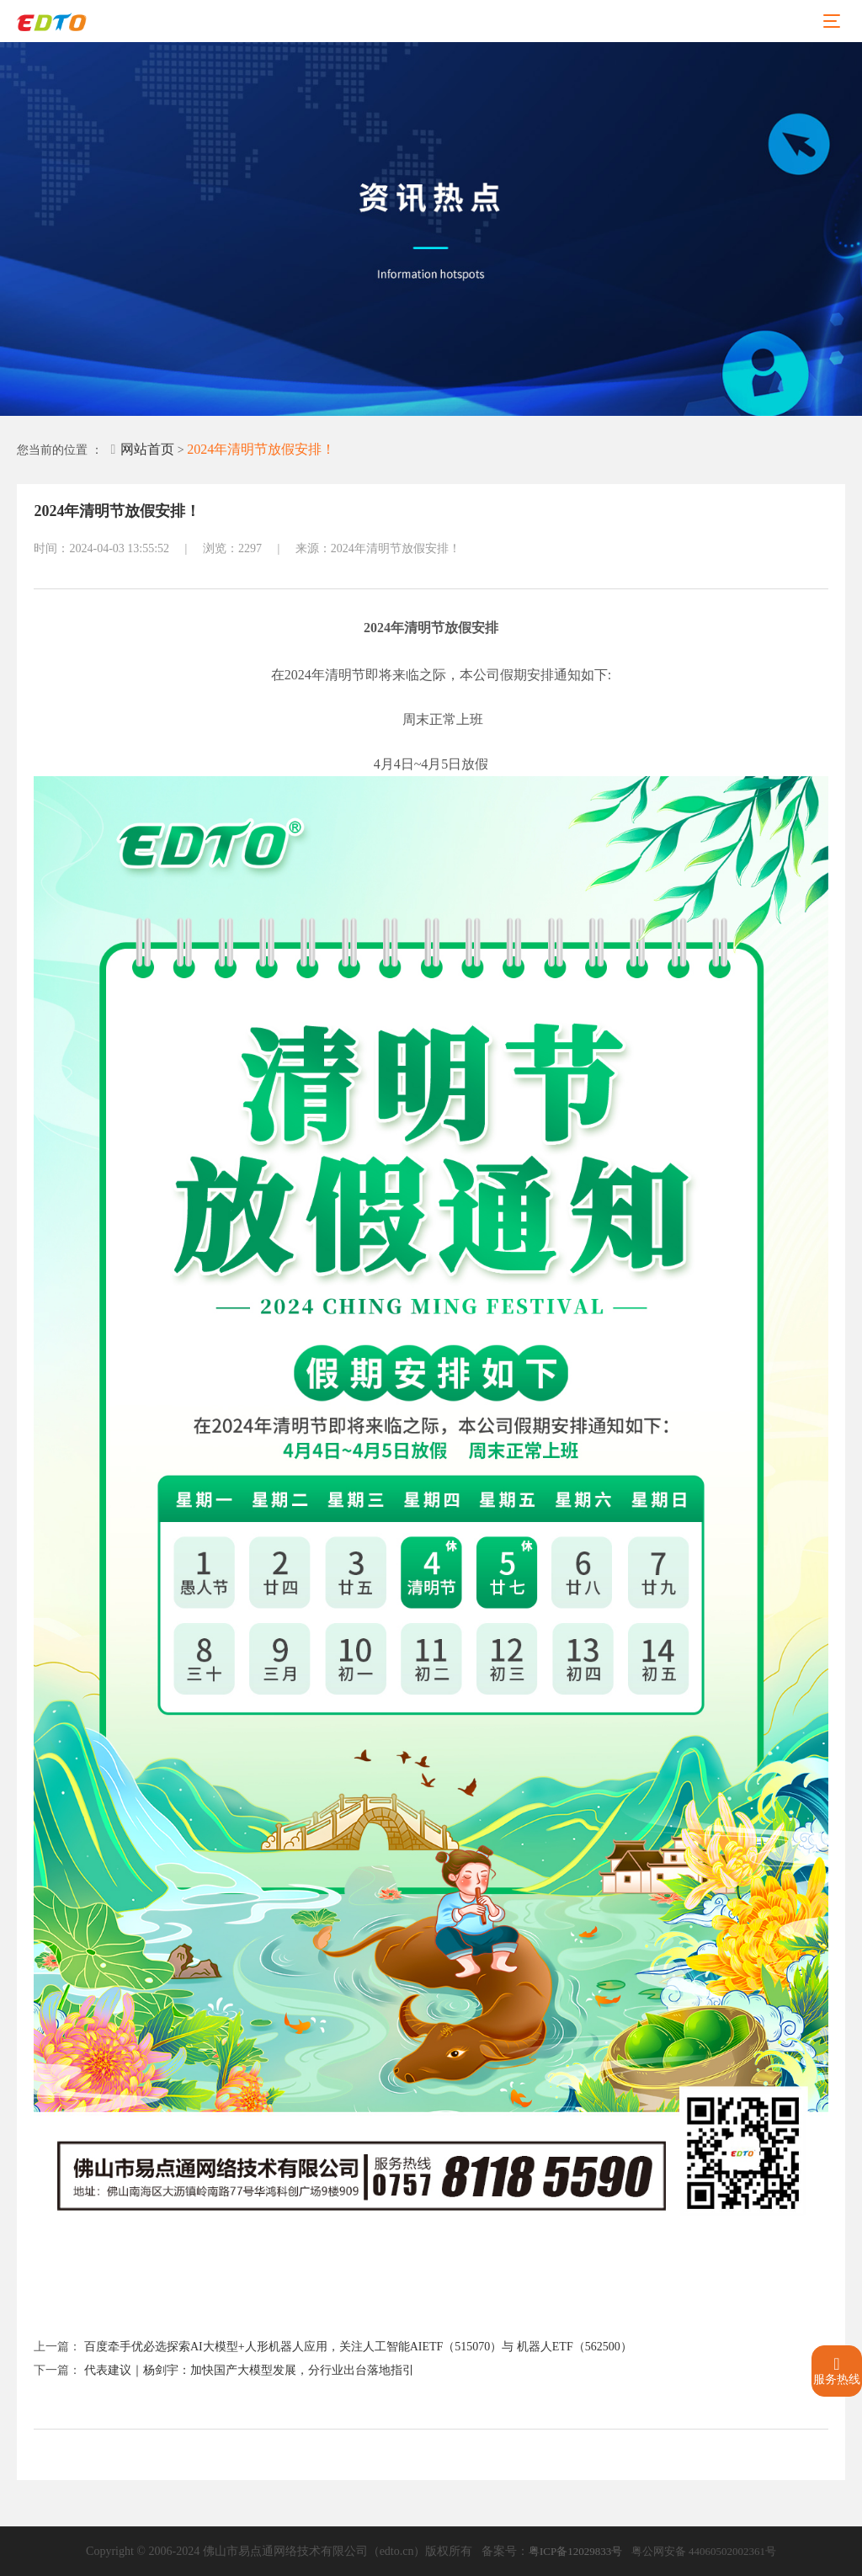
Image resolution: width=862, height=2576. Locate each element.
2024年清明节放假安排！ (261, 449)
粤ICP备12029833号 (575, 2551)
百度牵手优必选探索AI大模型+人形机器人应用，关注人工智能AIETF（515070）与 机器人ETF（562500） (358, 2346)
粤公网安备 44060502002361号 (703, 2551)
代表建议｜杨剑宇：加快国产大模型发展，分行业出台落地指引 (249, 2370)
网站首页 (142, 449)
